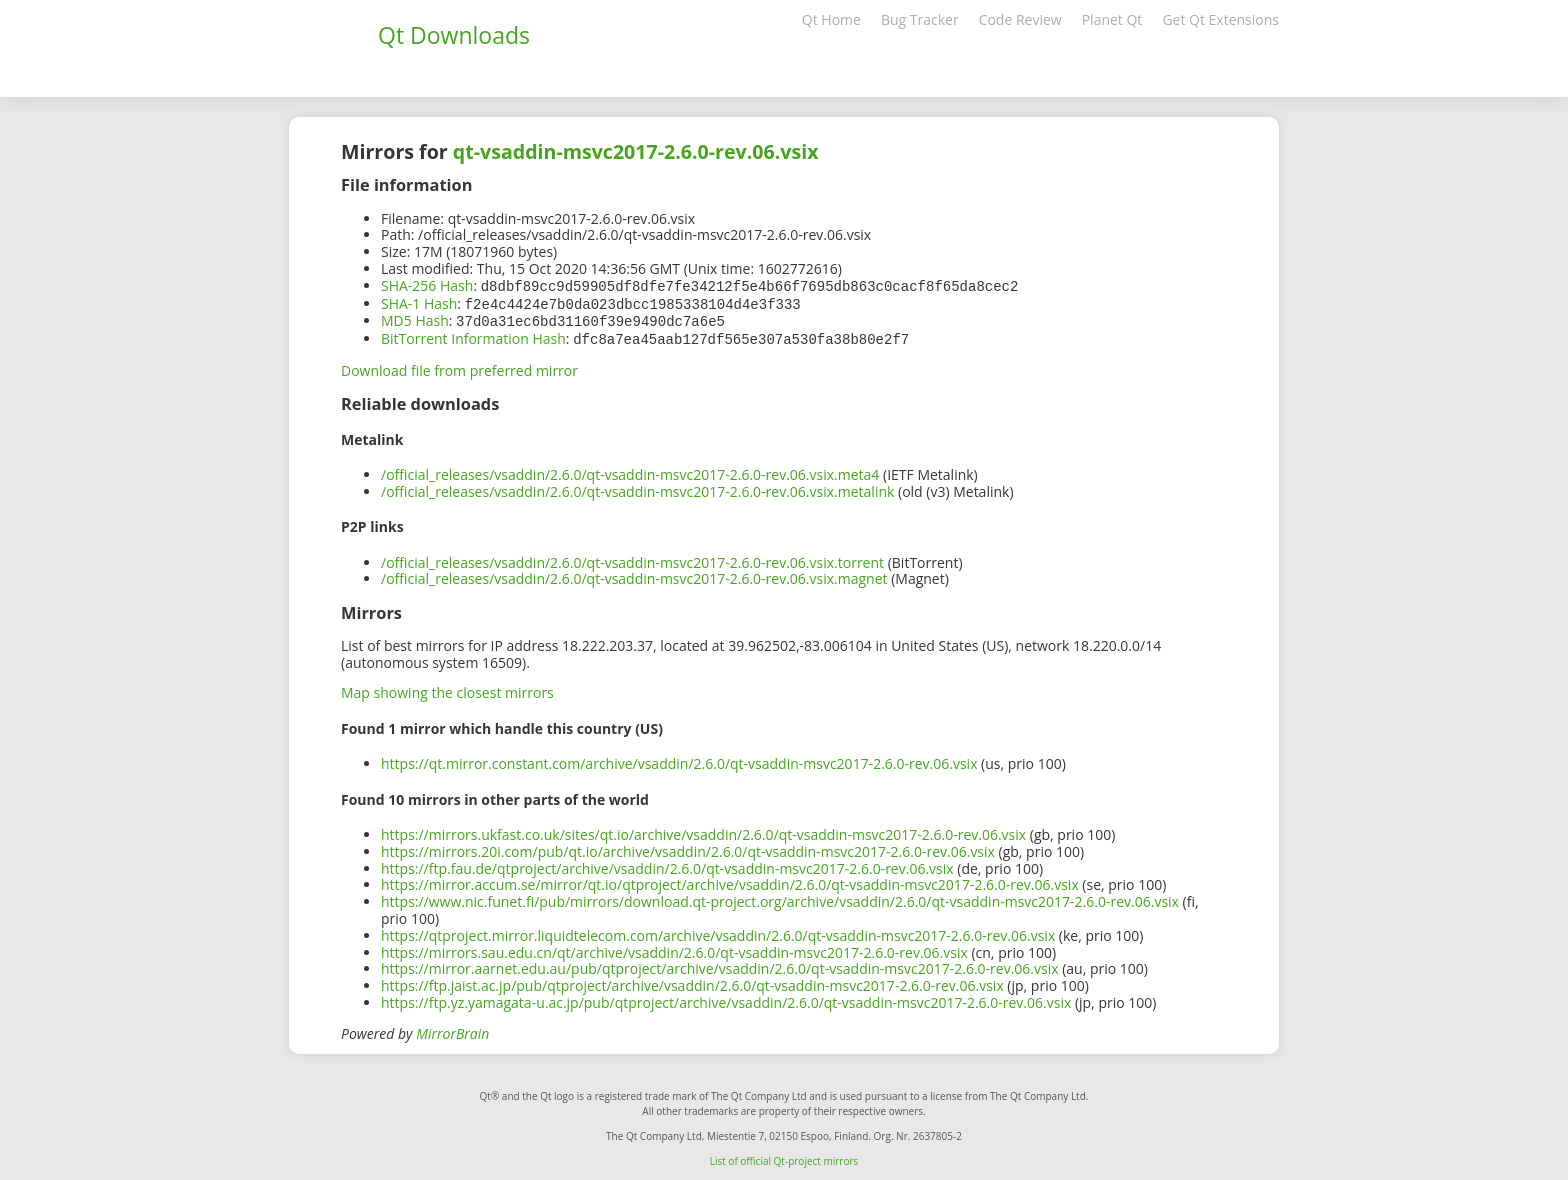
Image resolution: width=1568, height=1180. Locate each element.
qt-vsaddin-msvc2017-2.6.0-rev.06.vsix (636, 151)
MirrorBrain (452, 1029)
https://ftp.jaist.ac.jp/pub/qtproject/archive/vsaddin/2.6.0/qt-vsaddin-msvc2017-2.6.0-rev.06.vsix (692, 981)
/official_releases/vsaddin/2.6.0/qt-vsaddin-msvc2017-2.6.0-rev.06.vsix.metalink (637, 487)
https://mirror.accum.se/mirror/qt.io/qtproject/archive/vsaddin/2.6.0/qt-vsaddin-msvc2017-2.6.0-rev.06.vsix (730, 880)
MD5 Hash (415, 318)
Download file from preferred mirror (459, 366)
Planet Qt (1112, 19)
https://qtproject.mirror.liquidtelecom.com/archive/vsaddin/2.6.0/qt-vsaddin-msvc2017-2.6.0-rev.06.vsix (718, 931)
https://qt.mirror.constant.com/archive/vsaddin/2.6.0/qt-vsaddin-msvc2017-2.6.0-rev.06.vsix (679, 759)
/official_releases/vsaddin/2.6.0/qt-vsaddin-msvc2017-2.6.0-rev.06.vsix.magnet (634, 574)
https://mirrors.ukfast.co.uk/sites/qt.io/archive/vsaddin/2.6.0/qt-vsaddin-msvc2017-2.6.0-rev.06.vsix (703, 830)
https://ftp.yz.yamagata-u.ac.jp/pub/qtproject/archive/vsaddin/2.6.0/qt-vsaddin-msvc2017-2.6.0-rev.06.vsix (726, 998)
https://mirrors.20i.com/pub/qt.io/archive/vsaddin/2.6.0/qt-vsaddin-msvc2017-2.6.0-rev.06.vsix (688, 847)
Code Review (1020, 19)
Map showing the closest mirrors (447, 688)
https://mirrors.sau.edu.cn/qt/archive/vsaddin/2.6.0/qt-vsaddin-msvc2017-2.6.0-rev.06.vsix (674, 948)
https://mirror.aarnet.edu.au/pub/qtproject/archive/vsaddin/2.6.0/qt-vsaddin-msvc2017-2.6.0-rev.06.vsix (720, 964)
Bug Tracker (920, 19)
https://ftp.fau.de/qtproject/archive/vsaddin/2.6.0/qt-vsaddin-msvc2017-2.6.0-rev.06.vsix (667, 864)
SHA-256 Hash (427, 285)
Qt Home (831, 19)
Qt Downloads (454, 35)
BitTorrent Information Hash (473, 335)
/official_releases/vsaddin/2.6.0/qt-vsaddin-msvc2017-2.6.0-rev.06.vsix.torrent (632, 558)
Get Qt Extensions (1220, 19)
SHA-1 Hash (419, 302)
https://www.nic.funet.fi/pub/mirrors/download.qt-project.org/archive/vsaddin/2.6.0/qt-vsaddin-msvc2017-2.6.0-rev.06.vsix (780, 897)
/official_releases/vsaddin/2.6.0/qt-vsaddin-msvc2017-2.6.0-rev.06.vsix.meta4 (630, 470)
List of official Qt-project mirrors (784, 1157)
